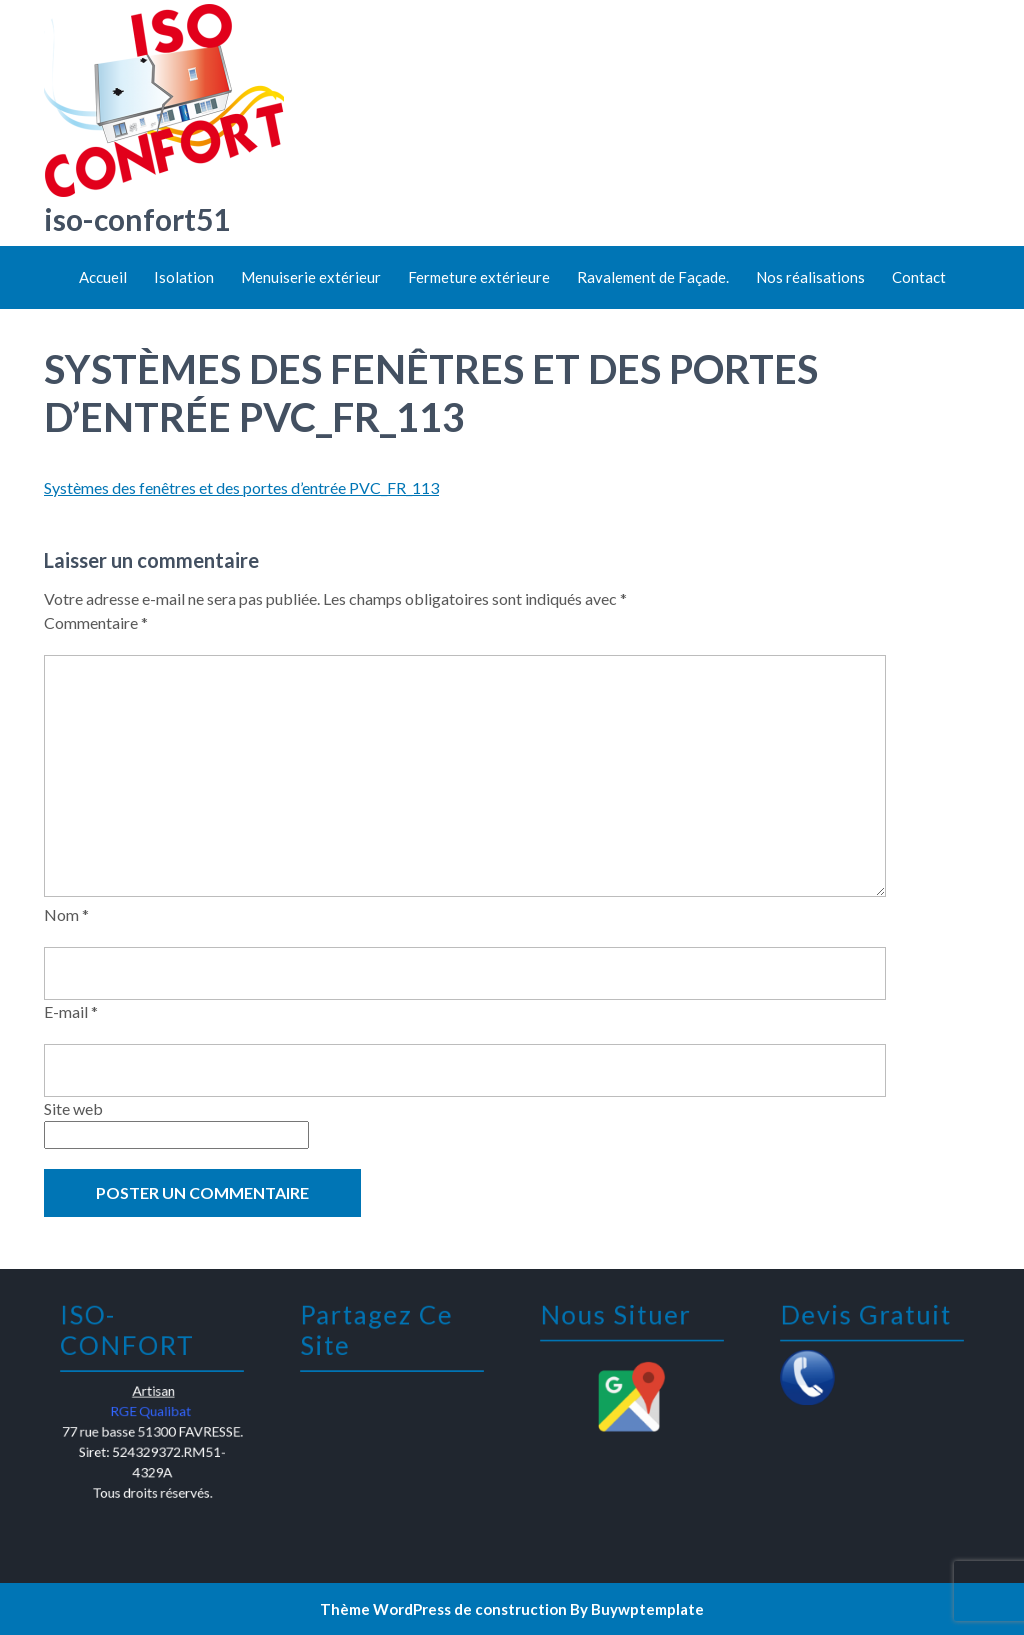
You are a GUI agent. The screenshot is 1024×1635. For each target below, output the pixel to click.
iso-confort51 (137, 219)
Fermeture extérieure (479, 277)
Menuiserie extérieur (311, 277)
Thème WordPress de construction (443, 1609)
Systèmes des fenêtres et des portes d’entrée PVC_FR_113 (241, 487)
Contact (919, 277)
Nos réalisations (810, 277)
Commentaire (96, 622)
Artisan (153, 1394)
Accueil (103, 277)
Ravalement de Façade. (653, 277)
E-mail (71, 1011)
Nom (66, 914)
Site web (73, 1108)
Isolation (184, 277)
